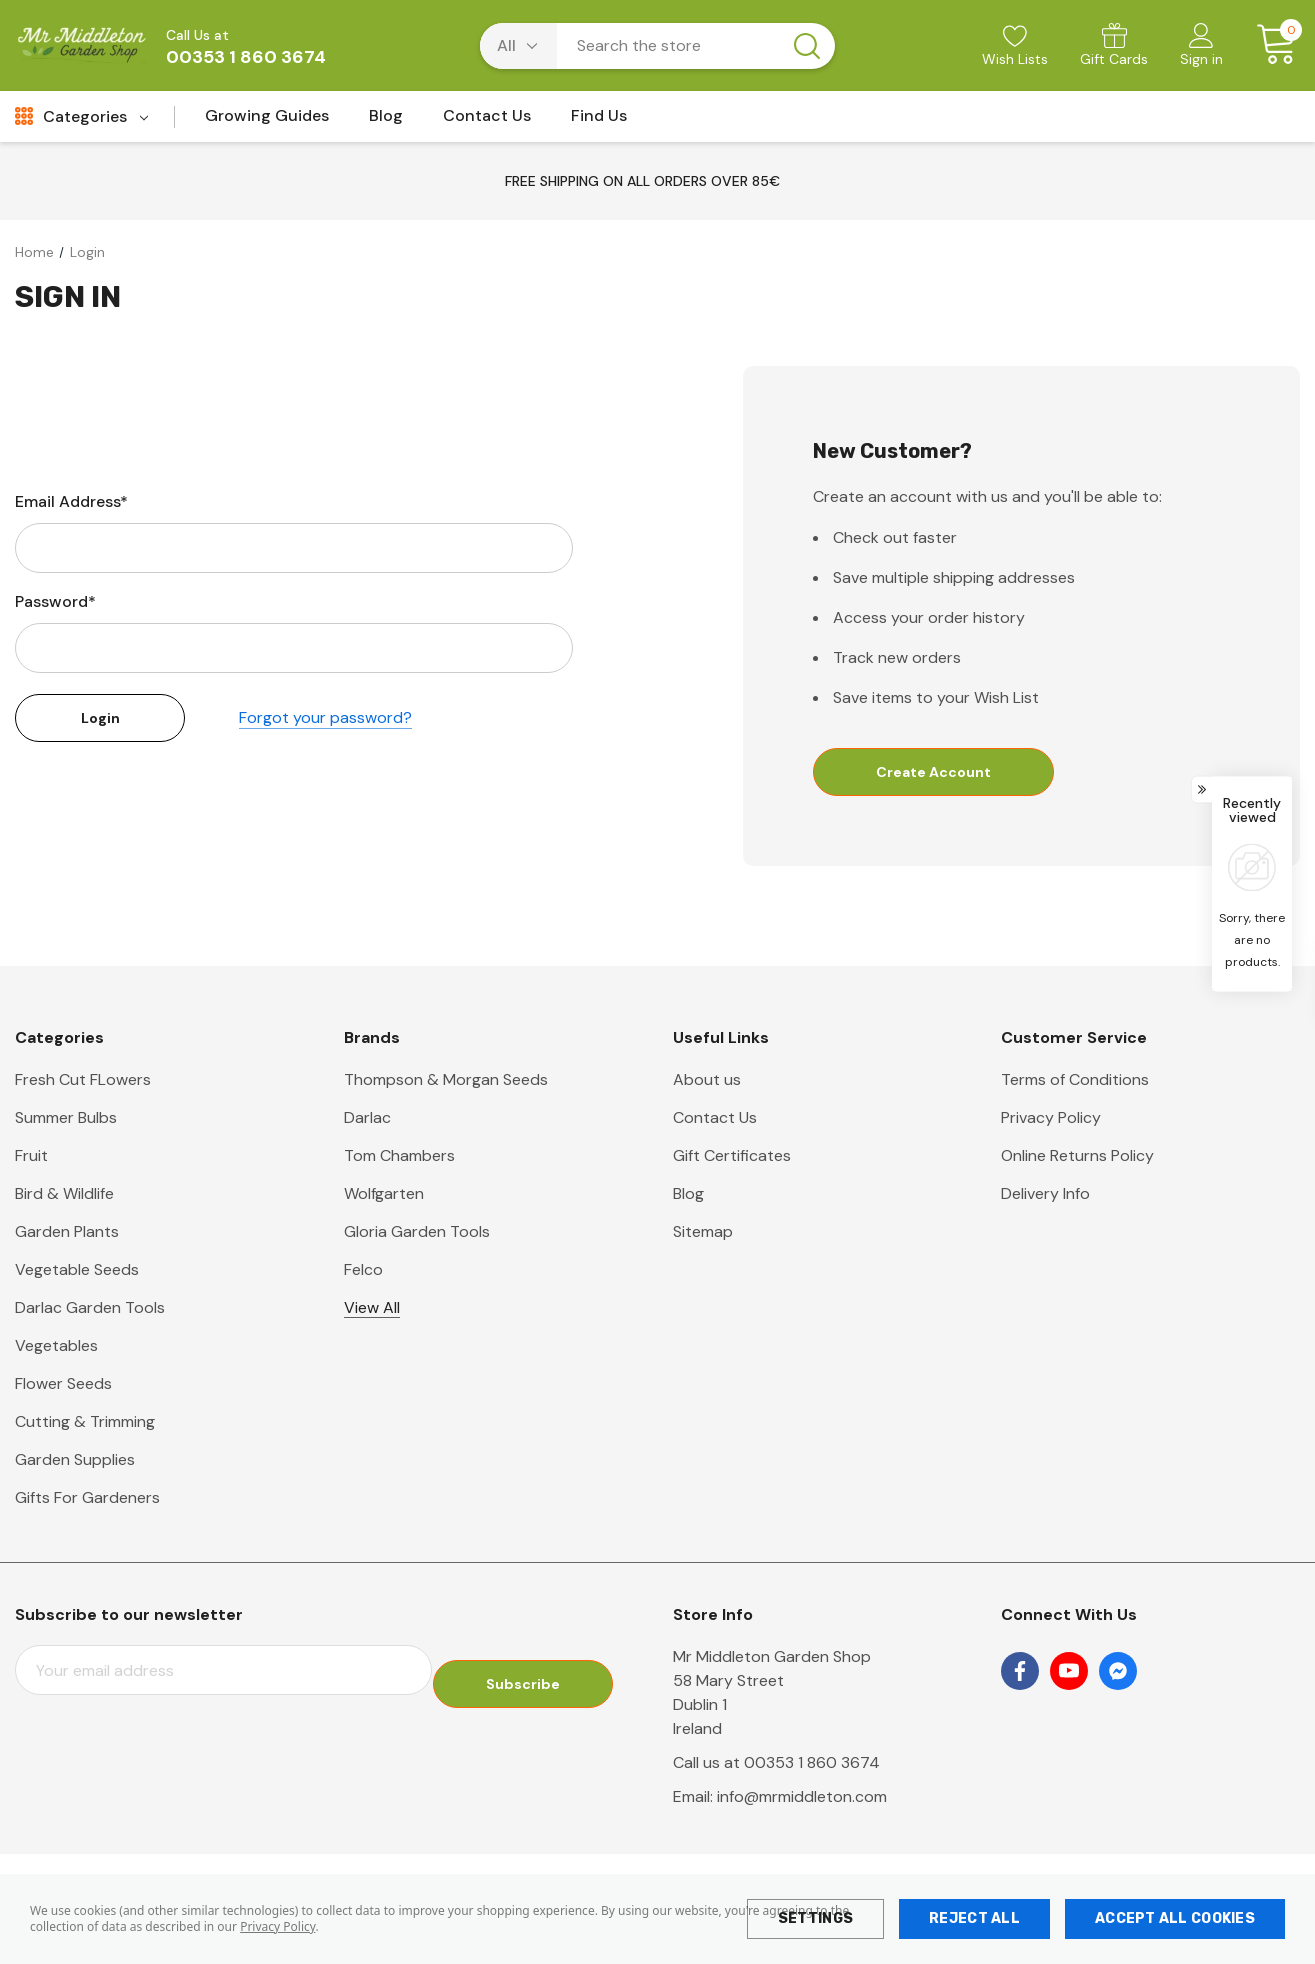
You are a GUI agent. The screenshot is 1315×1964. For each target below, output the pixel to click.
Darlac (367, 1119)
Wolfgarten (384, 1195)
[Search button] (807, 46)
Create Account (933, 772)
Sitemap (703, 1233)
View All (372, 1309)
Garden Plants (67, 1233)
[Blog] (386, 121)
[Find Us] (599, 121)
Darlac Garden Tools (90, 1309)
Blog (688, 1195)
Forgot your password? (325, 718)
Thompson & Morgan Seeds (446, 1081)
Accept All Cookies (1175, 1918)
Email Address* (71, 501)
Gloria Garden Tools (417, 1233)
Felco (363, 1271)
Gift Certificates (732, 1157)
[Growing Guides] (267, 121)
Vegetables (56, 1347)
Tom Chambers (399, 1157)
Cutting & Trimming (85, 1423)
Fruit (31, 1157)
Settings (815, 1918)
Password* (55, 601)
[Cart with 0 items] (1269, 45)
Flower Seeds (63, 1385)
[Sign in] (1201, 47)
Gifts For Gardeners (87, 1499)
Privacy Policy (277, 1926)
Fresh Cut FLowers (83, 1081)
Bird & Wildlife (64, 1195)
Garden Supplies (75, 1461)
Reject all (974, 1918)
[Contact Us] (487, 121)
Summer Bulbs (66, 1119)
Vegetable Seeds (77, 1271)
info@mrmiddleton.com (802, 1798)
